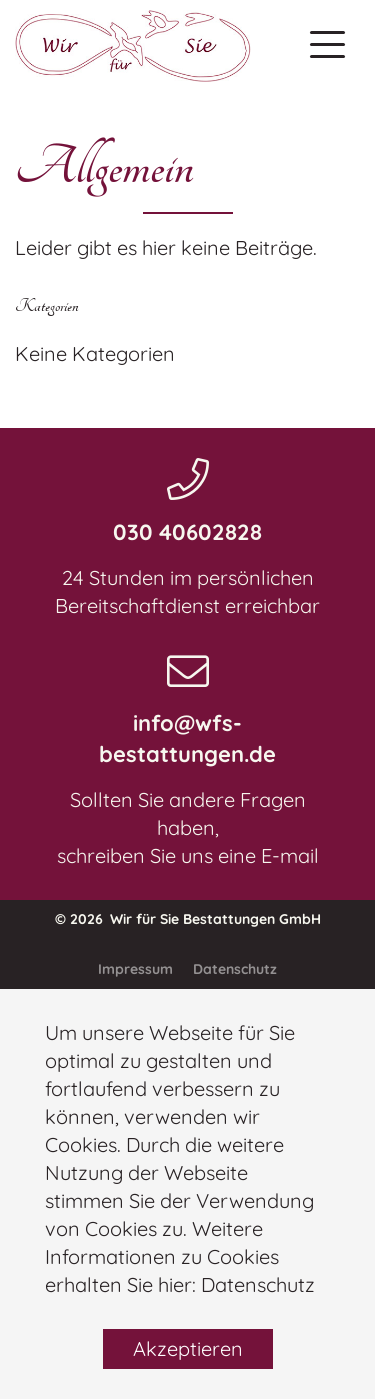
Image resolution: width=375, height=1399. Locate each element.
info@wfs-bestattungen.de (187, 738)
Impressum (135, 969)
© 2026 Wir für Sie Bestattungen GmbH (188, 919)
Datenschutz (258, 1284)
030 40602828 (187, 532)
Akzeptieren (188, 1348)
